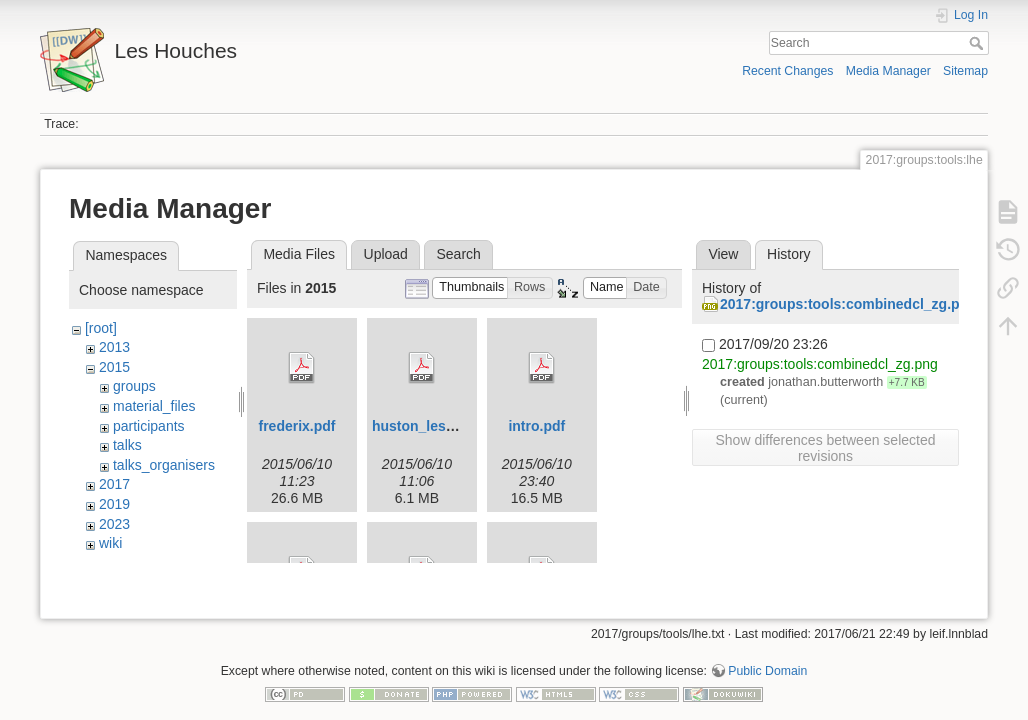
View (723, 254)
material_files (154, 406)
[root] (101, 328)
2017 (114, 484)
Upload (386, 254)
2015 (114, 367)
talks (127, 445)
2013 (114, 347)
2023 (114, 524)
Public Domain (767, 654)
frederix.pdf (296, 426)
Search (978, 43)
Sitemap (965, 71)
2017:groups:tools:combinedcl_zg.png (848, 304)
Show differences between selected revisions (826, 448)
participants (149, 426)
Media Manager (888, 71)
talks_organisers (164, 465)
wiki (110, 543)
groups (134, 386)
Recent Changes (787, 71)
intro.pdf (536, 426)
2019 (114, 504)
